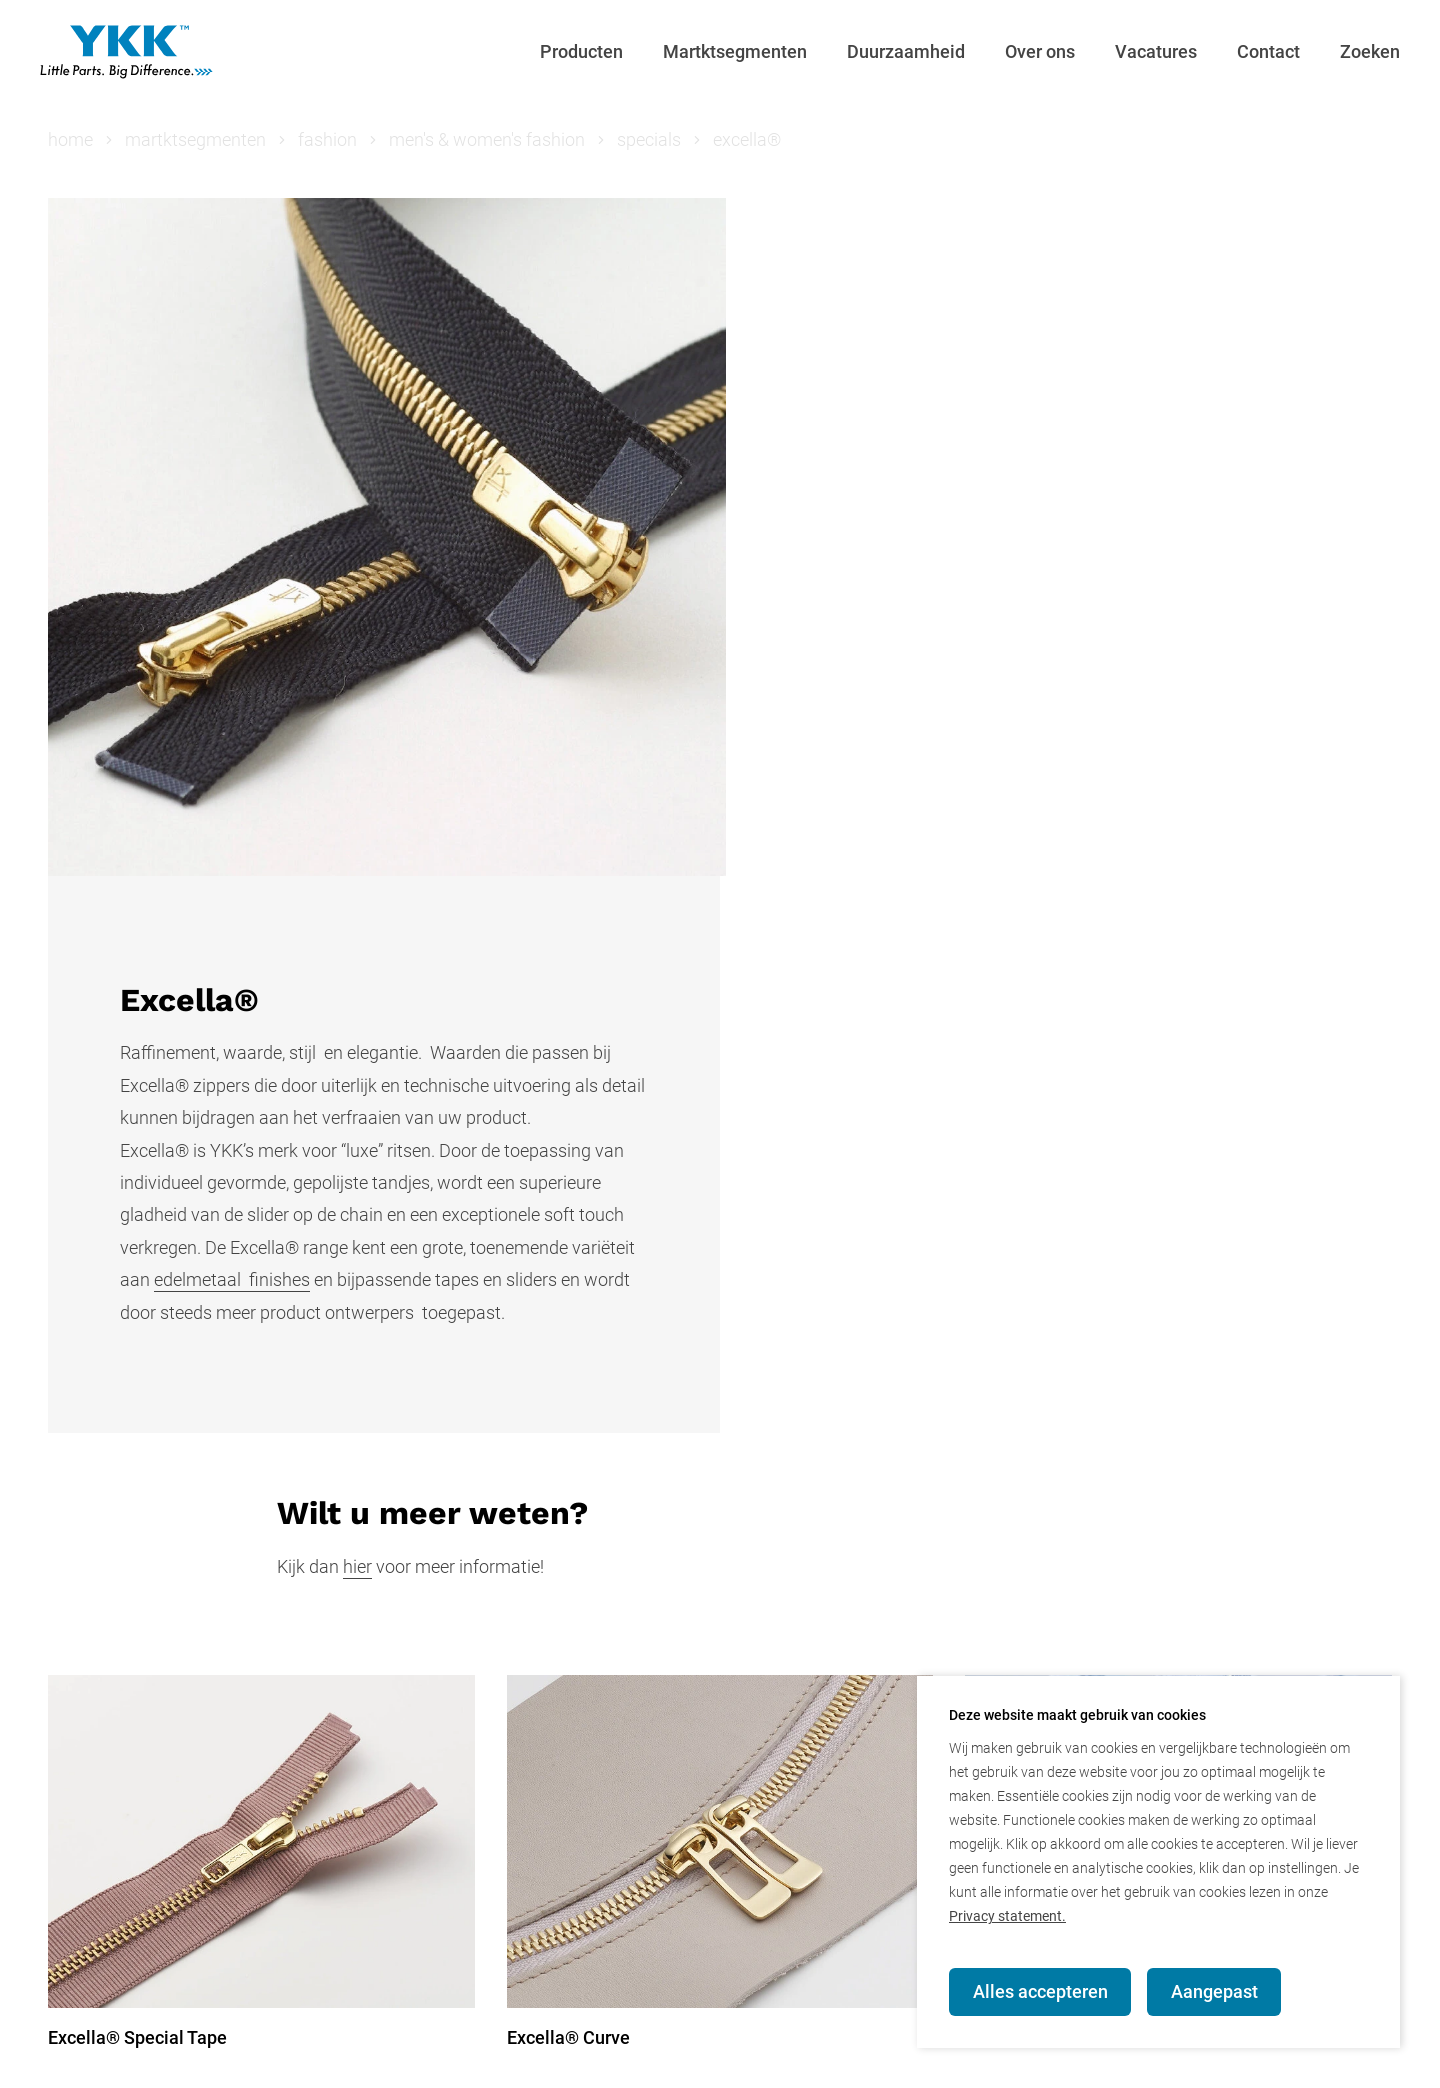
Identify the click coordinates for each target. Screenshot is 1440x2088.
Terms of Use (776, 2053)
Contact (1268, 51)
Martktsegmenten (735, 51)
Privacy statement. (1007, 1916)
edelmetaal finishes (904, 659)
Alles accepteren (1040, 1991)
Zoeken (1370, 51)
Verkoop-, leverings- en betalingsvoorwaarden (1037, 2053)
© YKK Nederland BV (129, 2053)
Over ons (1040, 51)
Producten (581, 51)
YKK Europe (527, 2053)
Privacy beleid (395, 2053)
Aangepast (1215, 1991)
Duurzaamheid (906, 51)
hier (357, 1003)
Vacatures (1156, 51)
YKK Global (648, 2053)
